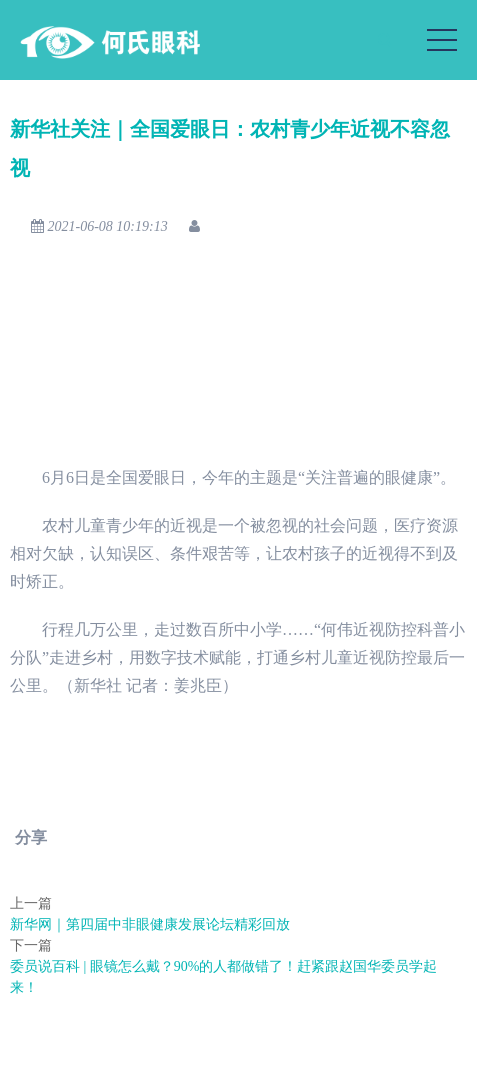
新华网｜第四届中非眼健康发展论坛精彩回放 (150, 924)
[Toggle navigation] (442, 40)
